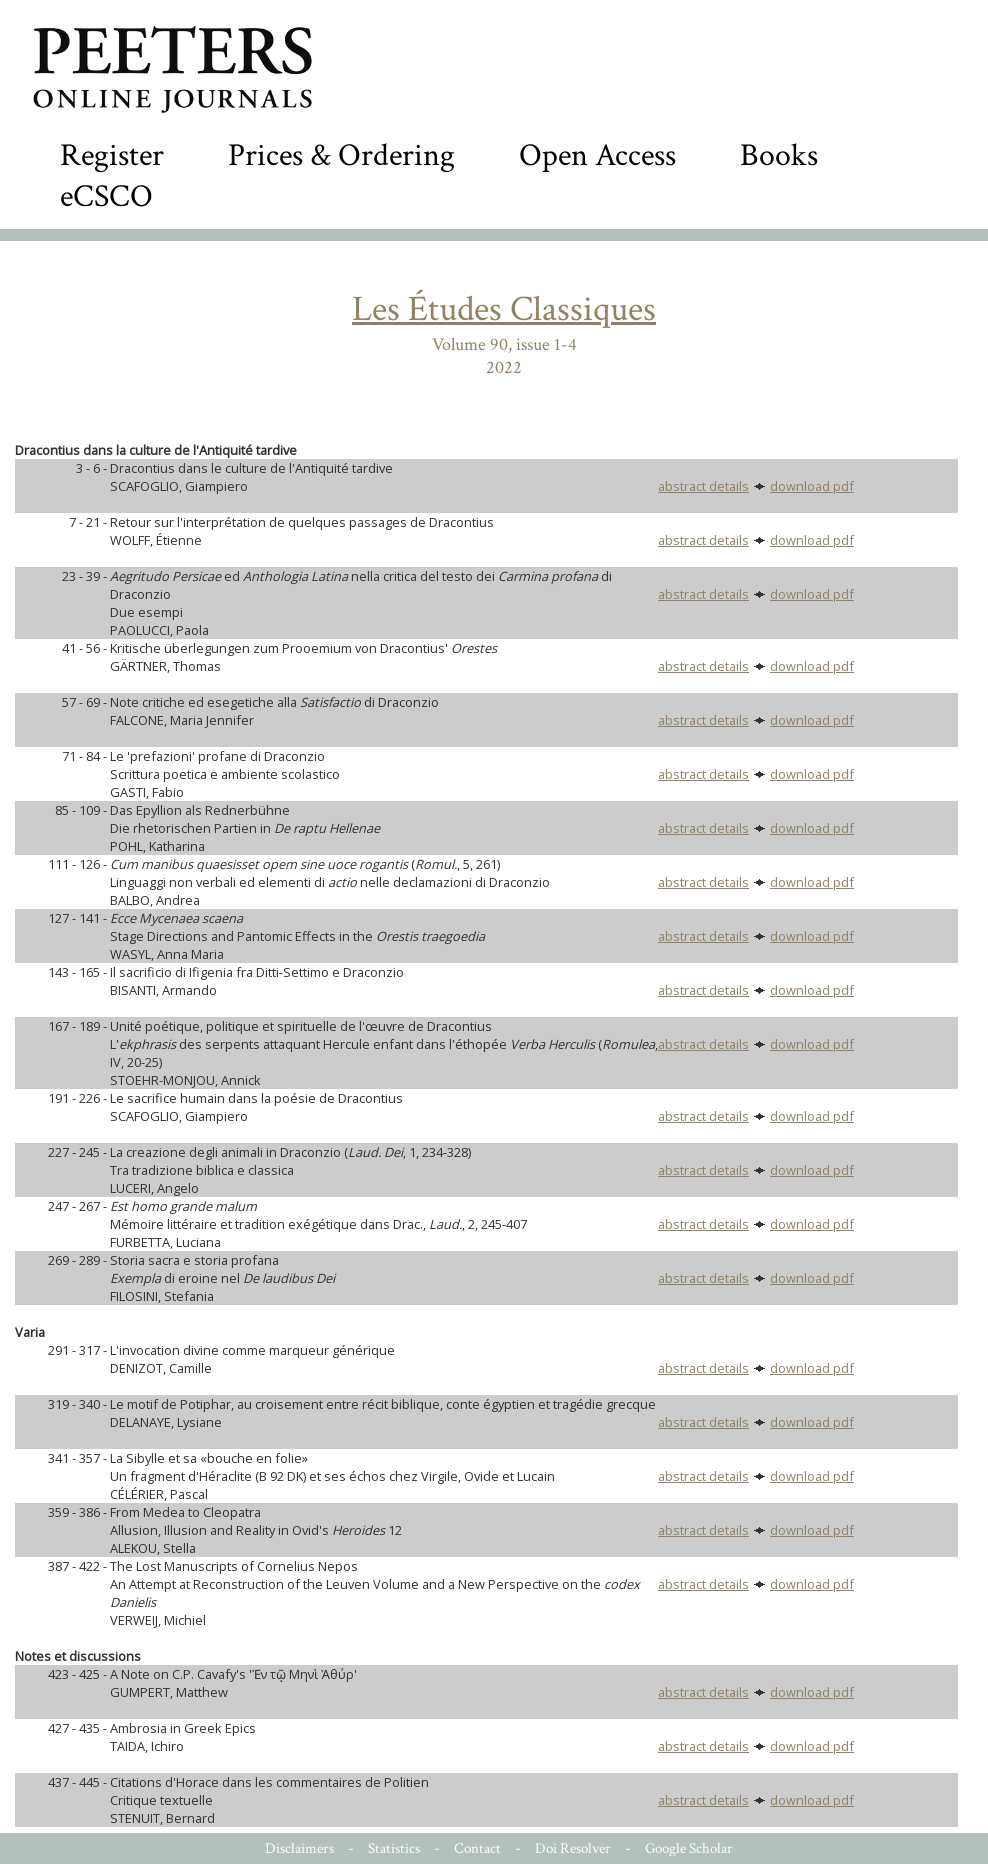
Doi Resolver (573, 1848)
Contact (477, 1848)
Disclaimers (299, 1848)
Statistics (394, 1848)
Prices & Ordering (341, 155)
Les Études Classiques (504, 309)
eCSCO (106, 196)
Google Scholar (689, 1848)
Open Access (597, 155)
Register (112, 155)
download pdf (812, 486)
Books (779, 155)
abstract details (703, 486)
